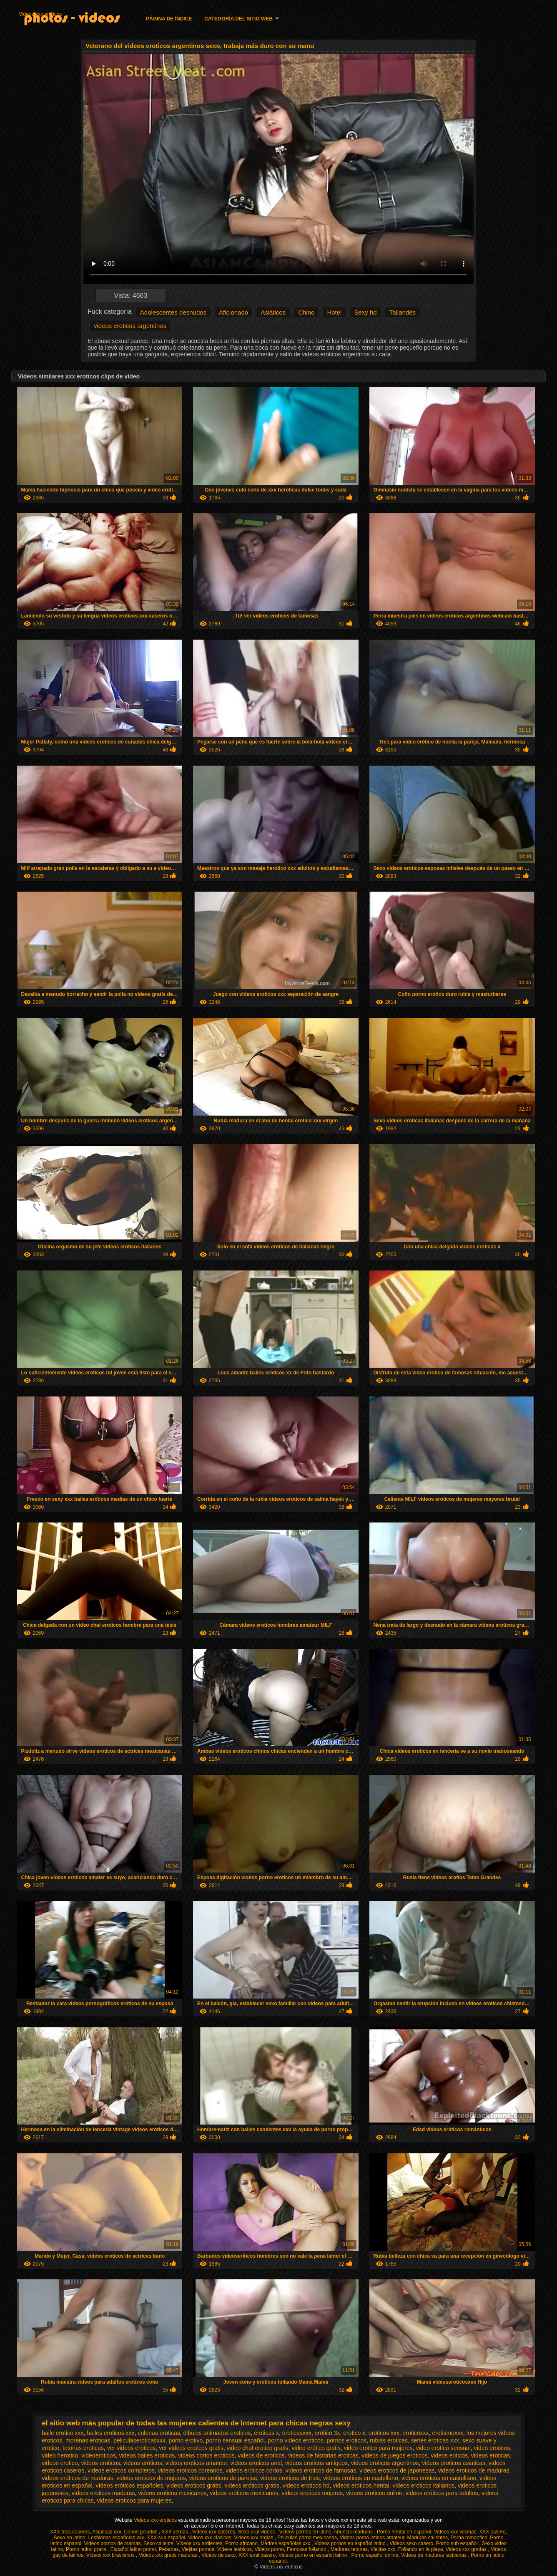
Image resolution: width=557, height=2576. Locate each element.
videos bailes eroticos (147, 2455)
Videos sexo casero (412, 2543)
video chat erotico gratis (258, 2448)
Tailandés (402, 312)
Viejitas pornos (198, 2549)
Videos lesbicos (234, 2549)
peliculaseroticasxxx (139, 2440)
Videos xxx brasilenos (111, 2555)
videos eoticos (449, 2455)
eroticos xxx (384, 2433)
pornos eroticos (347, 2440)
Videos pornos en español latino (350, 2543)
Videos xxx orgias (254, 2538)
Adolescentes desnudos (173, 312)
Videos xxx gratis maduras (169, 2555)
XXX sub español (166, 2538)
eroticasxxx (296, 2433)
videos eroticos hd (306, 2485)
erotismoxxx (447, 2433)
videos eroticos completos (121, 2470)
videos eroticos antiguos (316, 2463)
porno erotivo (185, 2440)
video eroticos (492, 2448)
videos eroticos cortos (254, 2470)
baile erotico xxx (62, 2433)
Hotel (334, 312)
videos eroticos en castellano (360, 2478)
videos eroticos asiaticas (453, 2463)
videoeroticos (98, 2455)
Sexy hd (365, 312)
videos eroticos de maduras (473, 2470)
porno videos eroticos (296, 2440)
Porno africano (241, 2543)
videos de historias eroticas (323, 2455)
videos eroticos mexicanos (172, 2493)
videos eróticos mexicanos (244, 2493)
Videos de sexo (218, 2555)
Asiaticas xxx (106, 2532)
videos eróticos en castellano (438, 2478)
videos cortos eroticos (206, 2455)
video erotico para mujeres (378, 2448)
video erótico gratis (316, 2448)
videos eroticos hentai (361, 2485)
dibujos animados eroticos (217, 2433)
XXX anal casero (257, 2555)
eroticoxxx (416, 2433)
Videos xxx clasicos (209, 2538)
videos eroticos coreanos (190, 2470)
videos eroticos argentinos (130, 325)
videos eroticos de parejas (223, 2478)
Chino (306, 312)
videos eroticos (100, 2463)
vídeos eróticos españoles (129, 2485)
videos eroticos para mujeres (134, 2500)
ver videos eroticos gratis (191, 2448)
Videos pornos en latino (305, 2532)
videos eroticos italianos (423, 2485)
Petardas (169, 2549)
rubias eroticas (389, 2440)
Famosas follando (307, 2549)
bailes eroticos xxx (110, 2433)
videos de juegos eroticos (395, 2455)
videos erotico (60, 2463)
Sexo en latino (69, 2538)
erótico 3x (327, 2433)
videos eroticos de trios (290, 2478)
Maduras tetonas (348, 2549)
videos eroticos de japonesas (397, 2470)
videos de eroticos (261, 2455)
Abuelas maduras (354, 2532)
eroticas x (266, 2433)
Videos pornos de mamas (112, 2543)
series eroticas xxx (435, 2440)
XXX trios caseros (70, 2532)
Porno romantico (469, 2538)
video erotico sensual (443, 2448)
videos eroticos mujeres (312, 2493)
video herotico (60, 2455)
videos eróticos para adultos (442, 2493)
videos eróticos (142, 2463)
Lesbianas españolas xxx (116, 2538)
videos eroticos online (374, 2493)
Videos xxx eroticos (40, 14)
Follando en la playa (420, 2549)
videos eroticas (490, 2455)
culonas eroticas (159, 2433)
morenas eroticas (87, 2440)
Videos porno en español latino (313, 2555)
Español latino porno (133, 2549)
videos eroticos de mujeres (151, 2478)
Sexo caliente (158, 2543)
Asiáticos (273, 312)
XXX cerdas (175, 2532)
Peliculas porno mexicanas (307, 2538)
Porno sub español (457, 2543)
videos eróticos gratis (251, 2485)
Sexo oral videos (257, 2532)
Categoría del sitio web (238, 19)
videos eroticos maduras (103, 2493)
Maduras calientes (427, 2538)
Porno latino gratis (87, 2549)
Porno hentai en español (404, 2532)
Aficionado (233, 312)
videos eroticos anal (256, 2463)
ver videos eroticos (131, 2448)
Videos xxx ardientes (199, 2543)
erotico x (354, 2433)
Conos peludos (141, 2532)
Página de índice (169, 19)
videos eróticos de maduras (77, 2478)
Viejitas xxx (382, 2549)
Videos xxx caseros (213, 2532)
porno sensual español (235, 2440)
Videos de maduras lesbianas (434, 2555)
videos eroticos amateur (196, 2463)
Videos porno (269, 2549)
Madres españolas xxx (286, 2543)
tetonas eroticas (83, 2448)
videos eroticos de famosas (321, 2470)
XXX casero (492, 2532)
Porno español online (374, 2555)
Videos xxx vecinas (455, 2532)
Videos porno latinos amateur (372, 2538)
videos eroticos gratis (193, 2485)
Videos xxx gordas (467, 2549)
